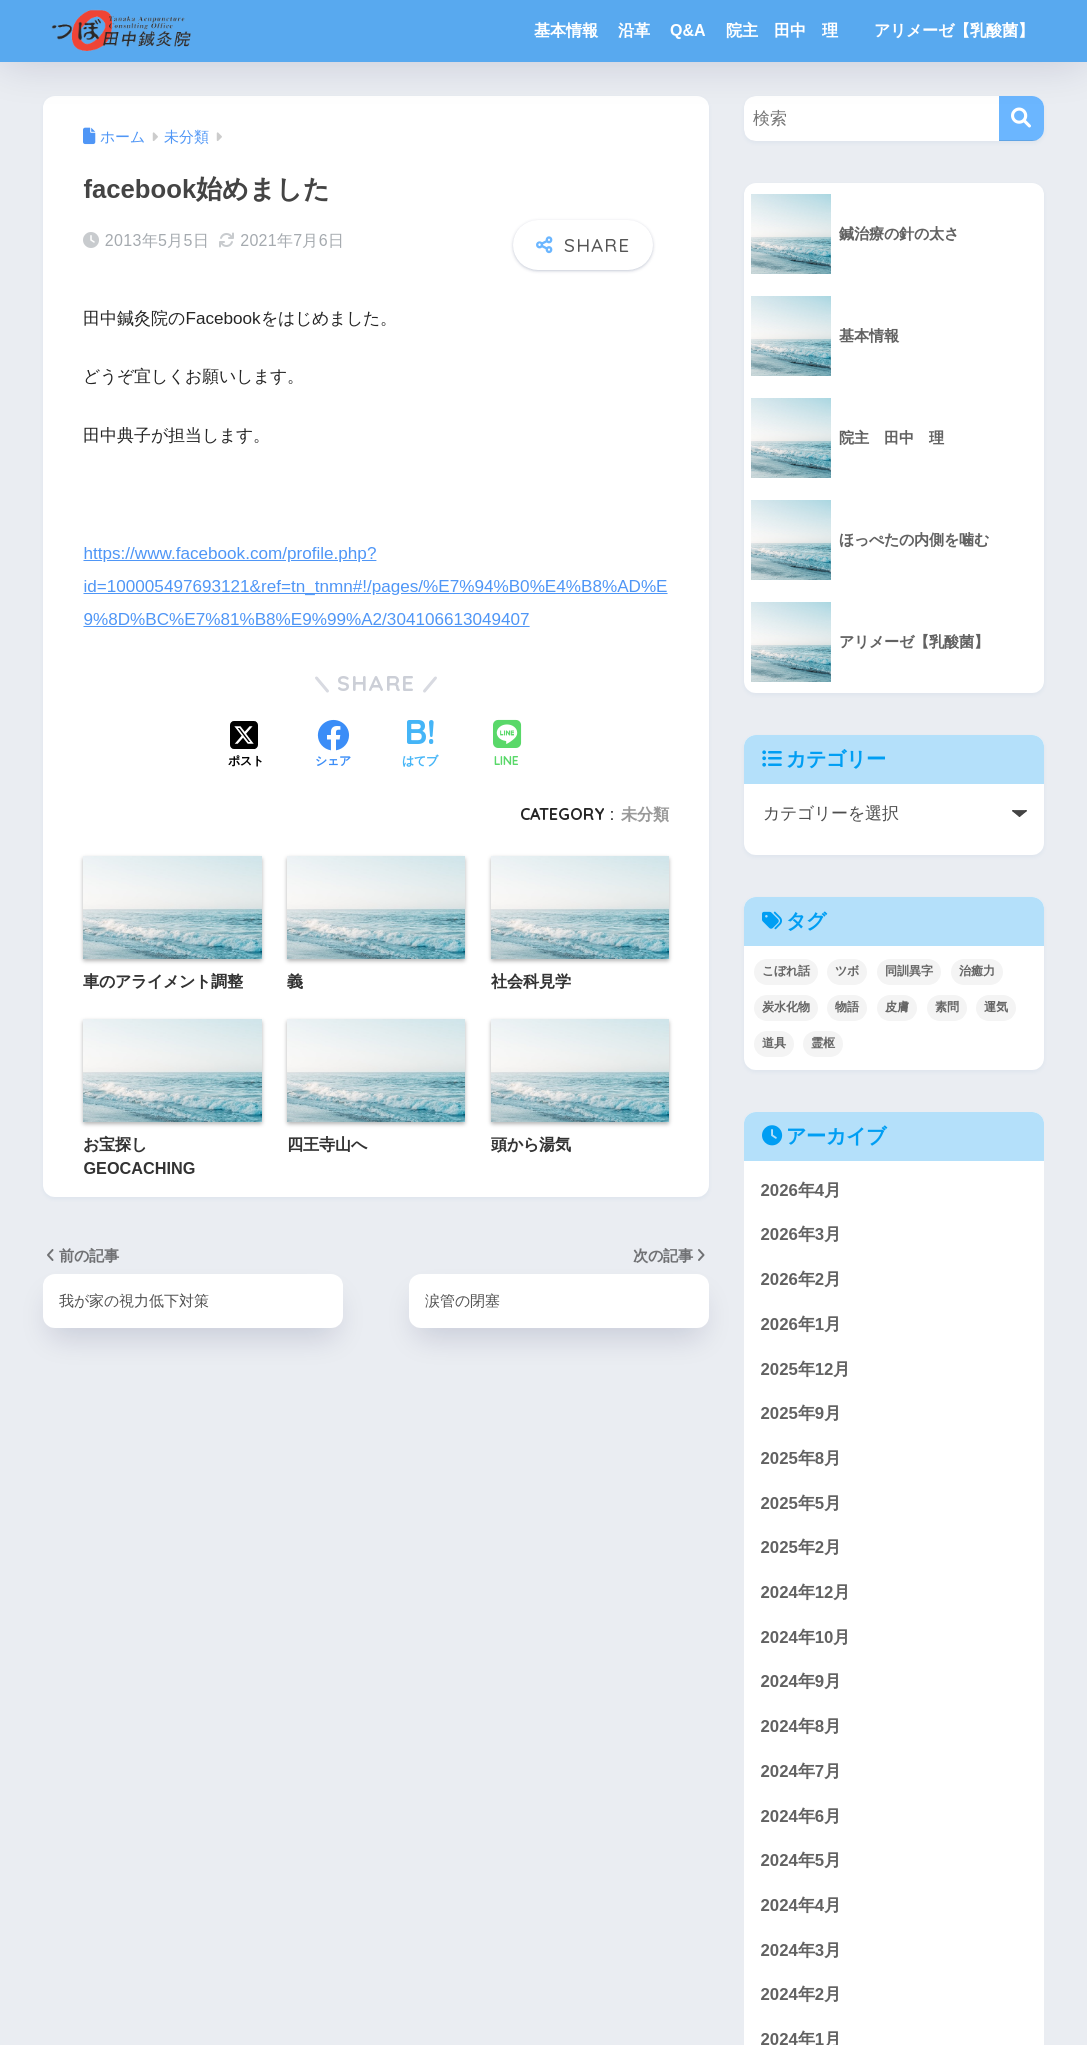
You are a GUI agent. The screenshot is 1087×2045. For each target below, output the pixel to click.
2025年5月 (801, 1503)
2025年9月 (801, 1413)
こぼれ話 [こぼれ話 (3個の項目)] (786, 971)
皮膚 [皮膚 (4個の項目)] (897, 1007)
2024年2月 (801, 1994)
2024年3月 (801, 1950)
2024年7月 (801, 1771)
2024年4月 (801, 1905)
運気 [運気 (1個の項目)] (996, 1007)
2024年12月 (806, 1592)
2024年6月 (801, 1816)
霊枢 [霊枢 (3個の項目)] (823, 1043)
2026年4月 (801, 1190)
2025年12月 (806, 1369)
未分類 (645, 814)
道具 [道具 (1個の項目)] (774, 1043)
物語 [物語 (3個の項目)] (847, 1007)
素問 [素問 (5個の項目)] (947, 1007)
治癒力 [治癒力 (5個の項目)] (977, 971)
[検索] (1021, 118)
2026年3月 (801, 1234)
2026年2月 (801, 1279)
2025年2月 (801, 1547)
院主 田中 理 (790, 30)
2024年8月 (801, 1726)
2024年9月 (801, 1681)
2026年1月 (801, 1324)
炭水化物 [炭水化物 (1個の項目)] (786, 1007)
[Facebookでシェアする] (333, 746)
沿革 (634, 30)
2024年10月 (806, 1637)
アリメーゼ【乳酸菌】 (954, 30)
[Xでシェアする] (246, 746)
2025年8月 (801, 1458)
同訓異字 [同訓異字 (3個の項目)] (909, 971)
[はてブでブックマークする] (420, 746)
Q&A (688, 30)
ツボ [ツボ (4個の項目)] (847, 971)
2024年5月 (801, 1860)
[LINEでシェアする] (507, 745)
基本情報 (566, 30)
